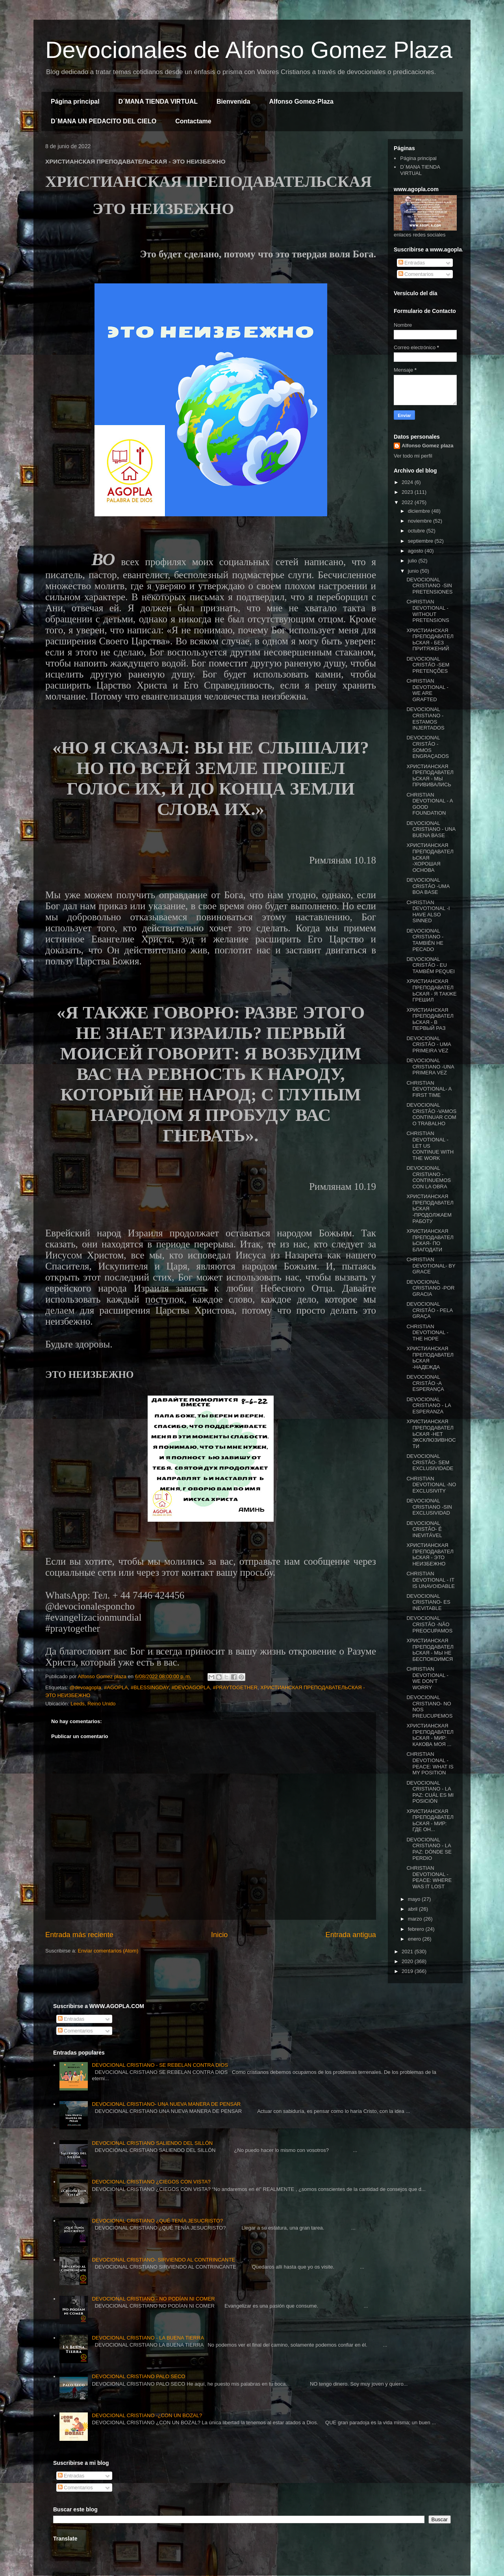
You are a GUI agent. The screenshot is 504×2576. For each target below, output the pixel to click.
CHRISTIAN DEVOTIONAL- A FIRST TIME (428, 1089)
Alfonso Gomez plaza (427, 446)
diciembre (420, 511)
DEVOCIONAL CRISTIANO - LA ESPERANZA (428, 1405)
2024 (408, 482)
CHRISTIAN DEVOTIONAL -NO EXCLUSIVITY (431, 1485)
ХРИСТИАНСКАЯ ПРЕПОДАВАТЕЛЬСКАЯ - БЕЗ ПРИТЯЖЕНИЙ (429, 639)
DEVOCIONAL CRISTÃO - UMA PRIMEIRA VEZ (428, 1044)
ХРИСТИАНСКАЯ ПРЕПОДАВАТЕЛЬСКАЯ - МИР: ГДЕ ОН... (429, 1820)
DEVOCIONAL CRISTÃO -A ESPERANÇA (425, 1383)
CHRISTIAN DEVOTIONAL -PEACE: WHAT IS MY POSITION (429, 1763)
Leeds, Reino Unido (92, 1704)
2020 (408, 1961)
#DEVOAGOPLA (191, 1687)
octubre (417, 531)
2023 (408, 492)
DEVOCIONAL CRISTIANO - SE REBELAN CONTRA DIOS (160, 2065)
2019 (408, 1971)
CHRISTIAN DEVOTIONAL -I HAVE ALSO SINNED (428, 911)
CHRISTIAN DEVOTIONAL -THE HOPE (427, 1332)
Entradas (411, 263)
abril (413, 1909)
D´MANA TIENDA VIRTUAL (158, 101)
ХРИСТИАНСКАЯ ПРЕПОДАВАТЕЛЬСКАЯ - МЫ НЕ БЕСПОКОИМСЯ (429, 1650)
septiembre (421, 541)
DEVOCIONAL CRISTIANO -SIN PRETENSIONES (429, 586)
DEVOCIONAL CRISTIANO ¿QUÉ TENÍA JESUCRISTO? (157, 2221)
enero (415, 1939)
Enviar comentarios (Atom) (108, 1951)
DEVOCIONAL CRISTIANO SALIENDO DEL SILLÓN (152, 2143)
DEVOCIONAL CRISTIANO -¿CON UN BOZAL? (147, 2415)
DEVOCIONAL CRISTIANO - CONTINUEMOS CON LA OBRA (428, 1177)
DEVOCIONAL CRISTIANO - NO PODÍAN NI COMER (153, 2299)
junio (414, 571)
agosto (416, 551)
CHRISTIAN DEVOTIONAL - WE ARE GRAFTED (427, 690)
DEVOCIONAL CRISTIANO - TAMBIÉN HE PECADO (424, 940)
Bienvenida (233, 101)
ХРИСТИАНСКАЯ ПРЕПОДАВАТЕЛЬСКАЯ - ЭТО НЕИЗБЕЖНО (429, 1554)
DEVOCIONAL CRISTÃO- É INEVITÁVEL (424, 1529)
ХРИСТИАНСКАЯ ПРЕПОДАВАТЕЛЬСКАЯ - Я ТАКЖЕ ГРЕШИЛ (431, 990)
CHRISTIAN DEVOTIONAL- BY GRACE (430, 1265)
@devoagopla (85, 1687)
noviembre (420, 521)
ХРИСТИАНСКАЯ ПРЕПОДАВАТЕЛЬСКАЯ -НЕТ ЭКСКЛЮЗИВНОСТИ (431, 1433)
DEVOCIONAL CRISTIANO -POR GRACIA (430, 1288)
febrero (417, 1929)
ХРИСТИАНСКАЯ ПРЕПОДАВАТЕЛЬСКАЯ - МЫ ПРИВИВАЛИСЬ (429, 775)
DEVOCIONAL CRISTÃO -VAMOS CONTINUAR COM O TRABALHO (431, 1114)
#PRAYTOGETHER (235, 1687)
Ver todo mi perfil (413, 456)
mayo (415, 1899)
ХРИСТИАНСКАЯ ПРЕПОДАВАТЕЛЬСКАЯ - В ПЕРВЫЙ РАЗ (429, 1019)
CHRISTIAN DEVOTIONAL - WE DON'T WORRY (427, 1678)
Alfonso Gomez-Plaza (301, 101)
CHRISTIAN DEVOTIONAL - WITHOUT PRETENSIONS (427, 611)
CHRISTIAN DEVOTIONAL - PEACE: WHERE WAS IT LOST (429, 1877)
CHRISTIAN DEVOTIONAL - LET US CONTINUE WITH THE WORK (430, 1145)
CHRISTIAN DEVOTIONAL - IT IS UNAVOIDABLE (430, 1580)
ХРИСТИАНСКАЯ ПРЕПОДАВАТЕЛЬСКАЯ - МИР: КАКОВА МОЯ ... (429, 1735)
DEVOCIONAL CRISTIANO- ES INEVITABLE (428, 1602)
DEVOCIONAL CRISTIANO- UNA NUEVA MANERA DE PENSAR (166, 2104)
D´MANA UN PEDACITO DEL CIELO (103, 121)
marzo (416, 1919)
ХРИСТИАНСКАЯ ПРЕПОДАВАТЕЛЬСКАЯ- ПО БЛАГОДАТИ (429, 1240)
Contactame (193, 121)
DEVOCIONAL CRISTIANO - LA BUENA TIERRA (148, 2338)
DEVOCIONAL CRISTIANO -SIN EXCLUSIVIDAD (429, 1507)
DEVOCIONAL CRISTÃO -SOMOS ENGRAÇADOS (427, 747)
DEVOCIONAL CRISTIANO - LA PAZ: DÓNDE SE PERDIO (428, 1849)
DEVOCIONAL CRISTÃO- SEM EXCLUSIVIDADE (429, 1462)
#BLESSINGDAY (150, 1687)
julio (413, 561)
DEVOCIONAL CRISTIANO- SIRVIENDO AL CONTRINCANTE (163, 2260)
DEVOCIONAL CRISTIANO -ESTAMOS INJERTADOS (425, 718)
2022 (408, 502)
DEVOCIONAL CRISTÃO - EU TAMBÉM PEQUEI (430, 965)
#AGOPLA (116, 1687)
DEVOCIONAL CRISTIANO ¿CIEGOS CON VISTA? (151, 2182)
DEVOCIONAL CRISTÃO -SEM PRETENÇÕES (427, 665)
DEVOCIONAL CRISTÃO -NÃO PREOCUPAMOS (429, 1624)
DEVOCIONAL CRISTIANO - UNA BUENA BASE (430, 829)
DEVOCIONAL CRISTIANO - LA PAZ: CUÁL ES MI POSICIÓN (430, 1792)
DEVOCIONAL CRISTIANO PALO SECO (138, 2376)
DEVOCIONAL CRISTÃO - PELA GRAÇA (429, 1310)
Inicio (219, 1935)
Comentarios (416, 274)
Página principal (75, 101)
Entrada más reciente (79, 1935)
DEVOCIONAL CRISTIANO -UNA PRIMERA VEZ (430, 1066)
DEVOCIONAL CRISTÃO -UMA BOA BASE (427, 886)
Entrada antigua (351, 1935)
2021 (408, 1951)
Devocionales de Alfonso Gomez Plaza (248, 50)
